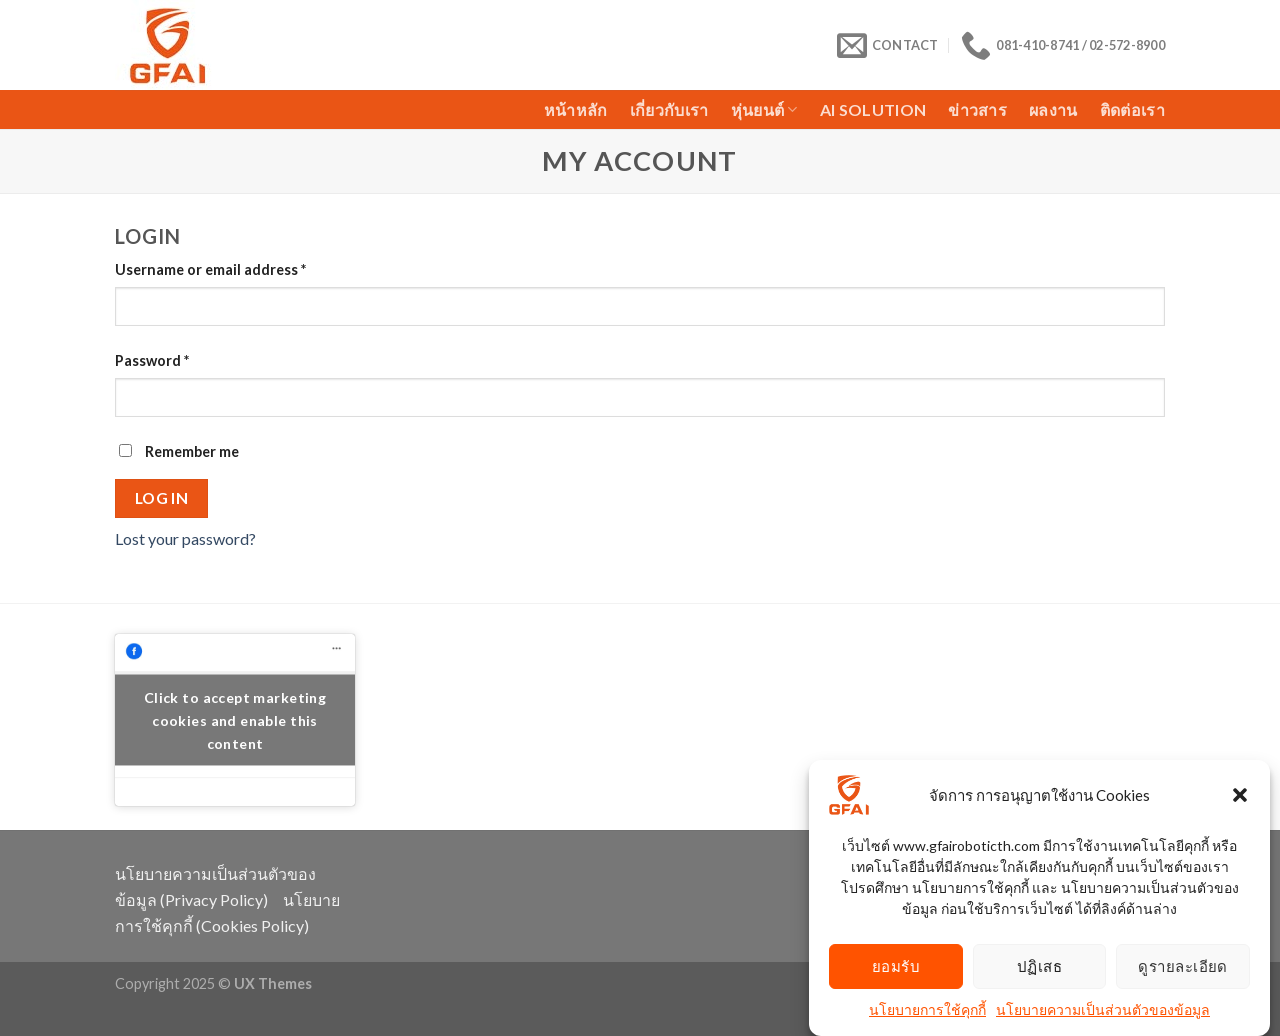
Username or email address (210, 269)
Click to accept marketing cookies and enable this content (235, 719)
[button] (1240, 799)
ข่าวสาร (977, 109)
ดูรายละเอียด (1183, 970)
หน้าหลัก (576, 109)
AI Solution (873, 109)
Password (152, 360)
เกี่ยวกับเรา (669, 109)
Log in (162, 498)
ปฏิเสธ (1039, 970)
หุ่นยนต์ (764, 110)
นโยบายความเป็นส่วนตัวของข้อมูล (1103, 1013)
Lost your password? (185, 538)
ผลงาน (1053, 109)
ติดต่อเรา (1132, 109)
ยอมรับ (896, 970)
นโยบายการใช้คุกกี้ (927, 1013)
